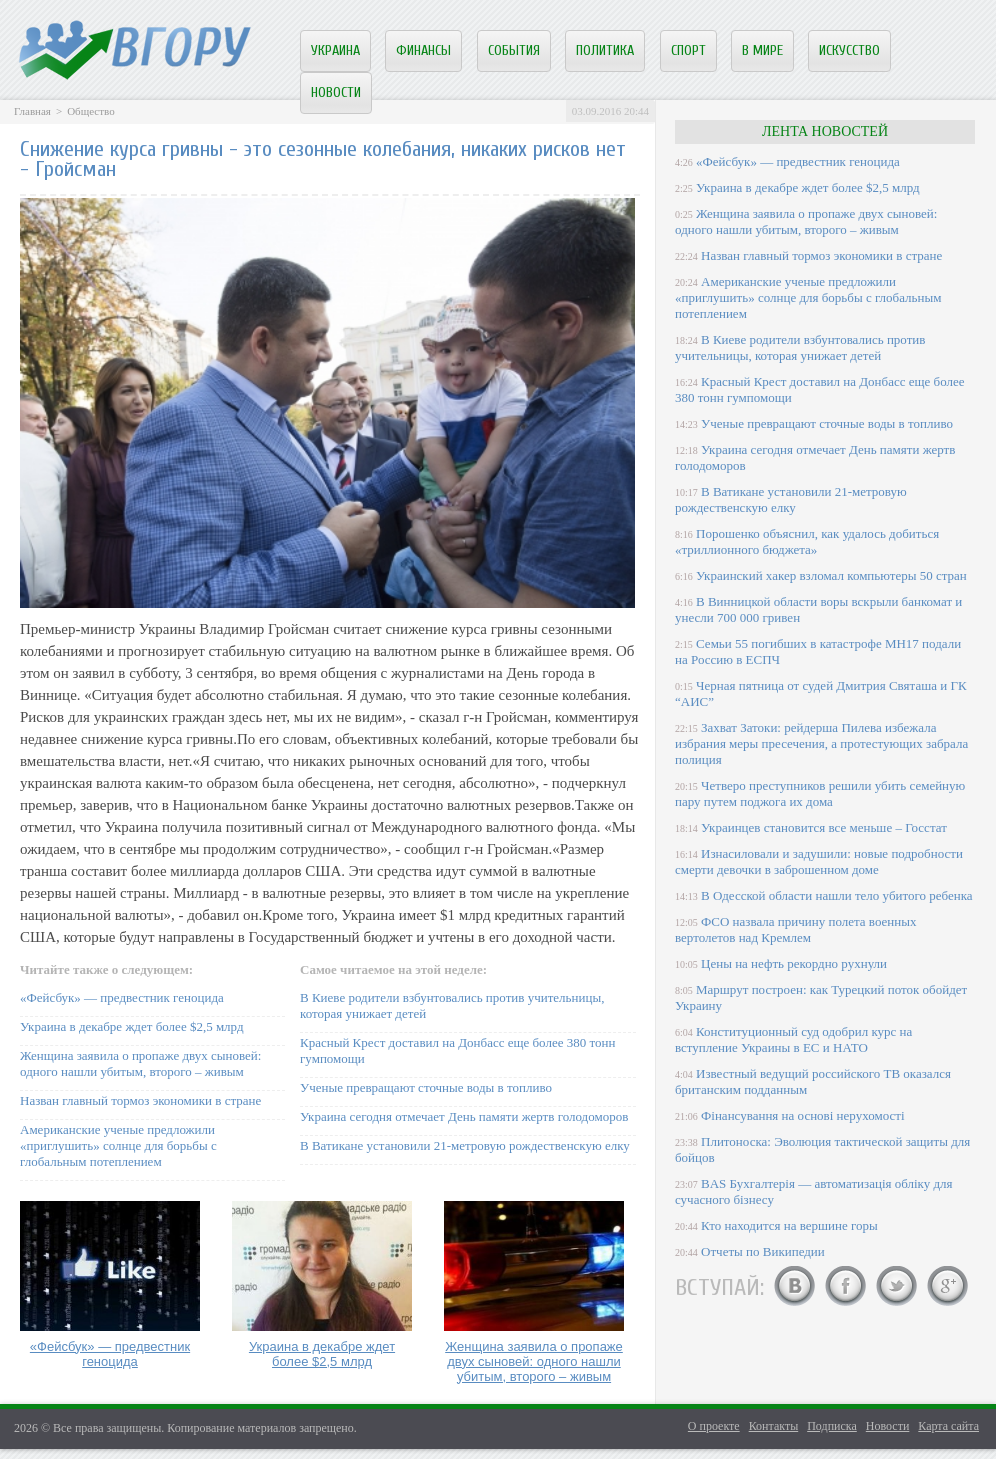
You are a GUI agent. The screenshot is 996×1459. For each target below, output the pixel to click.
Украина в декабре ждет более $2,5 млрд (132, 1026)
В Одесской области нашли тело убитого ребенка (837, 895)
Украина (335, 50)
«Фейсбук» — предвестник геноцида (122, 997)
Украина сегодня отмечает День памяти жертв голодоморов (464, 1116)
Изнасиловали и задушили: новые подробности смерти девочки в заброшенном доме (819, 861)
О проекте (714, 1426)
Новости (336, 92)
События (514, 50)
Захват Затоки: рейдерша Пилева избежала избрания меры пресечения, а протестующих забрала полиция (821, 743)
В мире (762, 50)
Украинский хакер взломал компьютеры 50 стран (831, 575)
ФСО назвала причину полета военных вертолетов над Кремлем (795, 929)
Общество (90, 111)
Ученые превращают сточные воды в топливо (426, 1087)
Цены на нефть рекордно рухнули (794, 963)
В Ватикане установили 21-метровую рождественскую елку (465, 1145)
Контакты (774, 1426)
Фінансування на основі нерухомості (803, 1115)
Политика (605, 50)
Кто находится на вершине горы (789, 1225)
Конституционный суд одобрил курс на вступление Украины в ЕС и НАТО (793, 1039)
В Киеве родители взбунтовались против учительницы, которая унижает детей (800, 347)
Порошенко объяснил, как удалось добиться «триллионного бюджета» (807, 541)
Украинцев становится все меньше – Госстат (824, 827)
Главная (32, 111)
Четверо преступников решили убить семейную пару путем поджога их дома (820, 793)
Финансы (423, 50)
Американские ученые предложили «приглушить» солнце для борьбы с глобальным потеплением (118, 1145)
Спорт (688, 50)
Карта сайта (948, 1426)
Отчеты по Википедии (763, 1251)
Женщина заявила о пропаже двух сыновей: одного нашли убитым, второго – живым (140, 1063)
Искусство (849, 50)
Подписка (832, 1426)
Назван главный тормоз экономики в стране (140, 1100)
